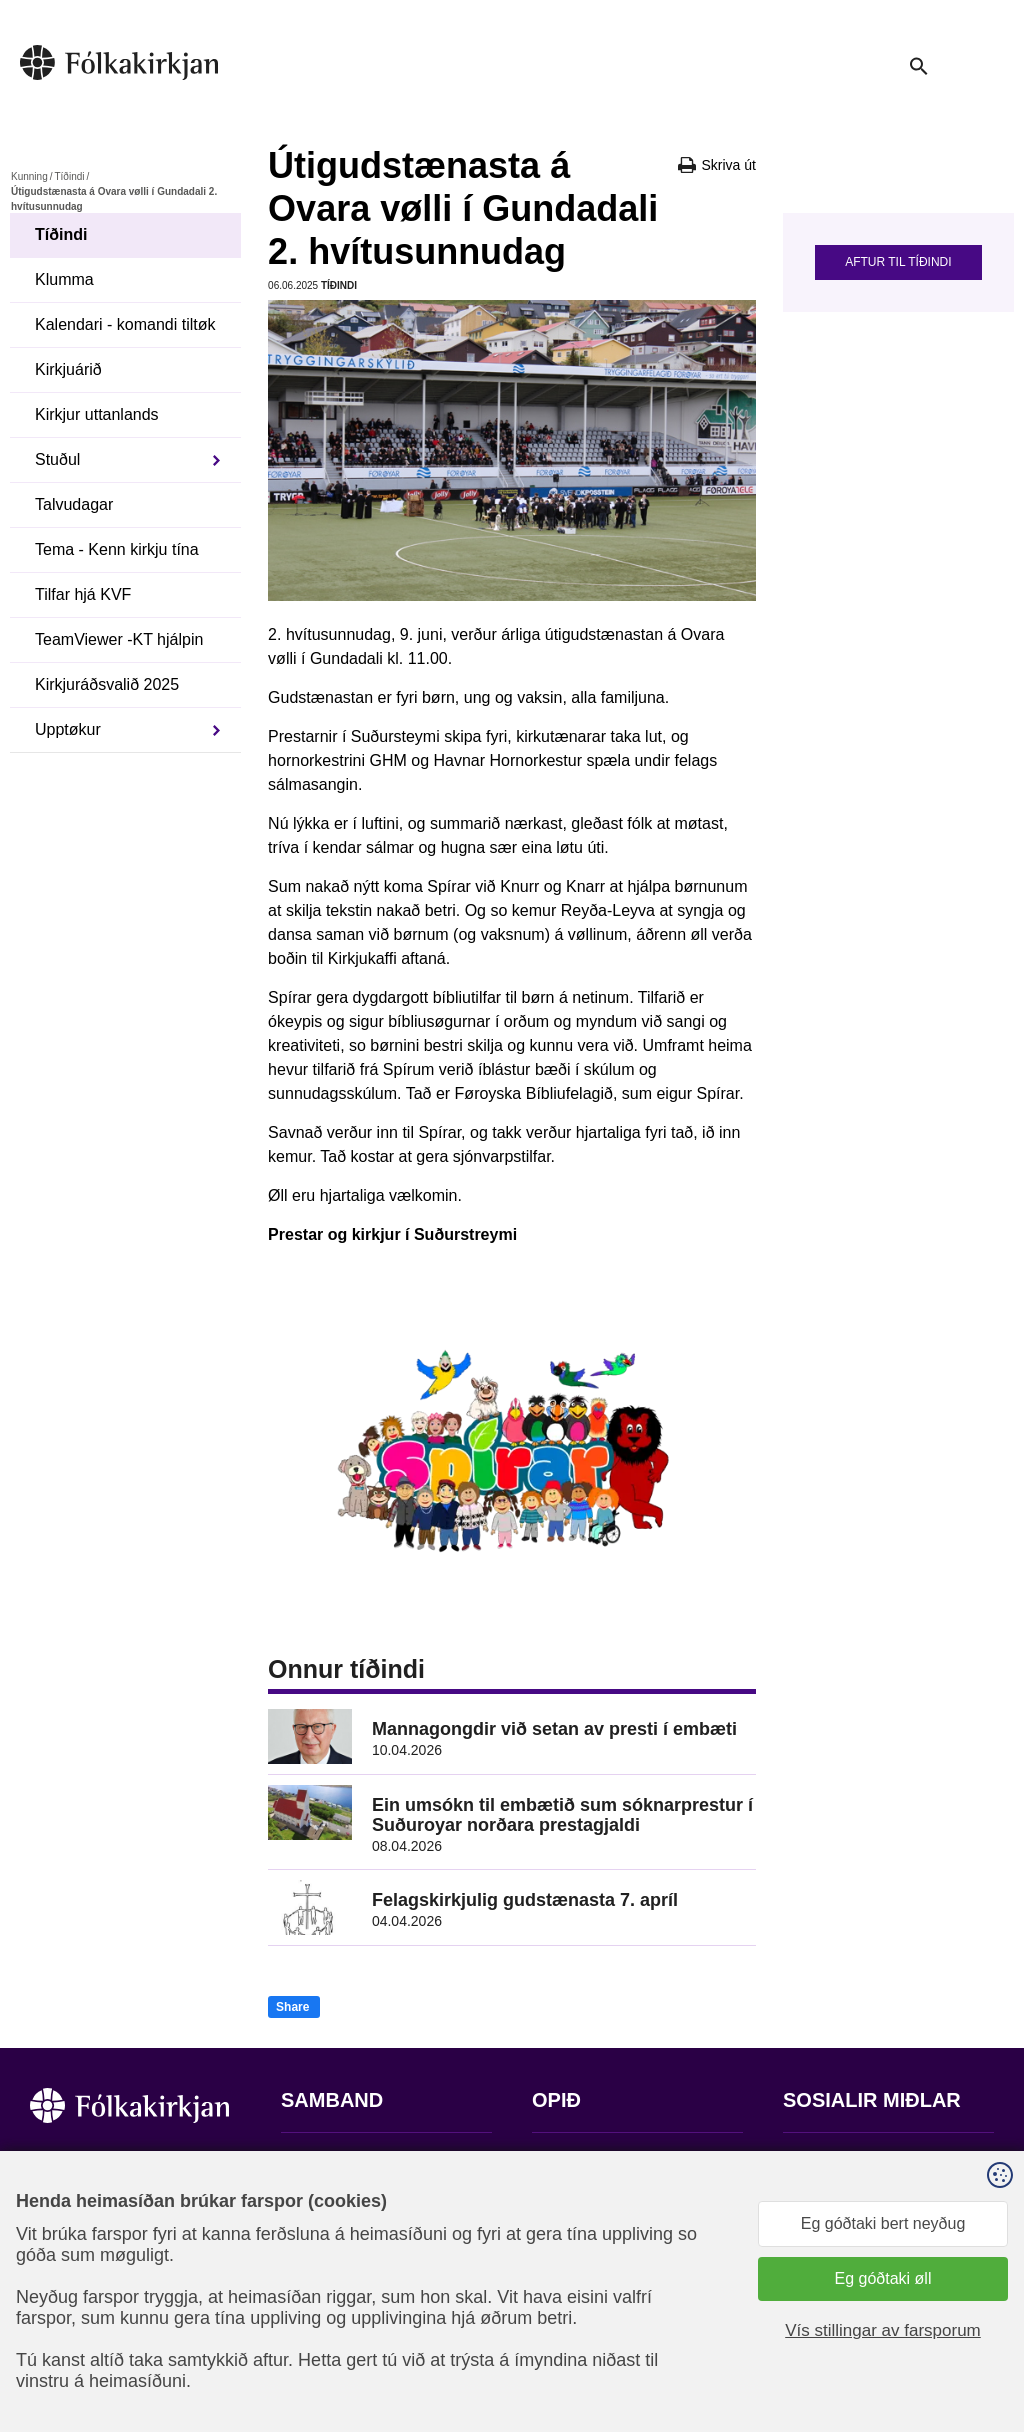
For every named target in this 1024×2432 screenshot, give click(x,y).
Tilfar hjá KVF (83, 594)
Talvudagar (74, 504)
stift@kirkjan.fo (333, 2299)
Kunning (29, 176)
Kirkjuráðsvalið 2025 (107, 684)
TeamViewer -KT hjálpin (119, 639)
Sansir (977, 2333)
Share (292, 2007)
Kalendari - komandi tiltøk (125, 324)
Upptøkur (68, 729)
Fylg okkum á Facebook (868, 2161)
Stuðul (57, 459)
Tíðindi (69, 176)
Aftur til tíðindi (898, 262)
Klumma (64, 279)
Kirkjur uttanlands (97, 414)
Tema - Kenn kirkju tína (117, 549)
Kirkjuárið (68, 369)
